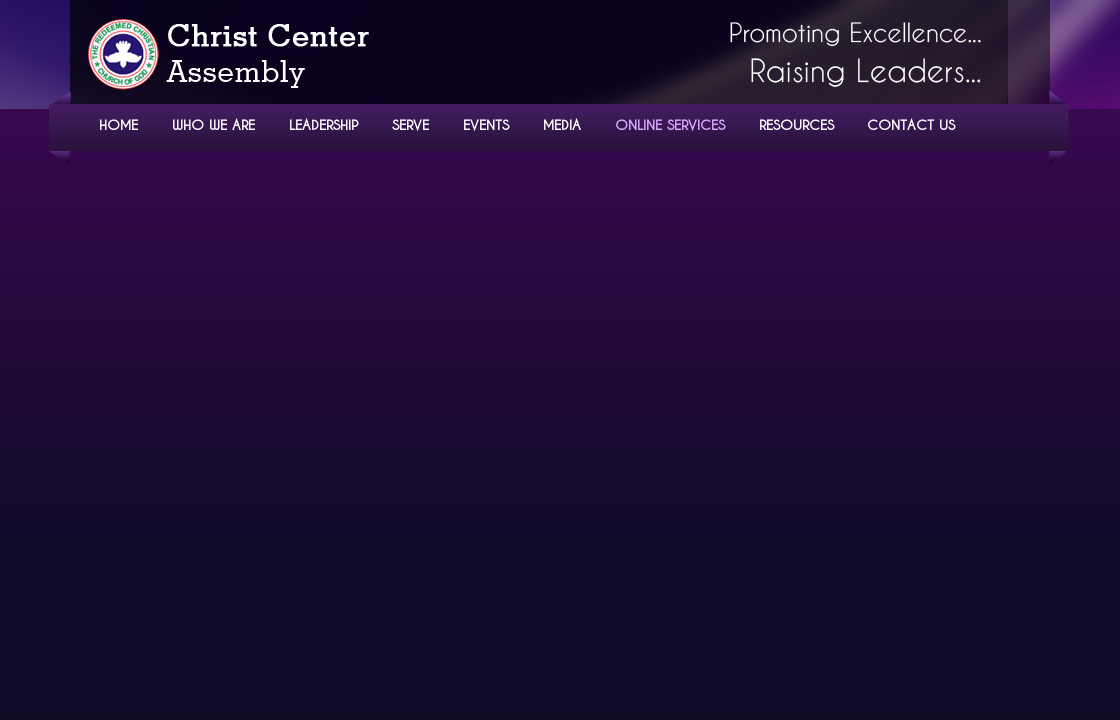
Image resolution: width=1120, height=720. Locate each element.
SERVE (410, 124)
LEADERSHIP (323, 124)
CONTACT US (911, 124)
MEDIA (562, 124)
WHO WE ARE (213, 124)
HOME (118, 124)
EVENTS (486, 124)
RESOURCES (796, 124)
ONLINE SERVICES (670, 124)
